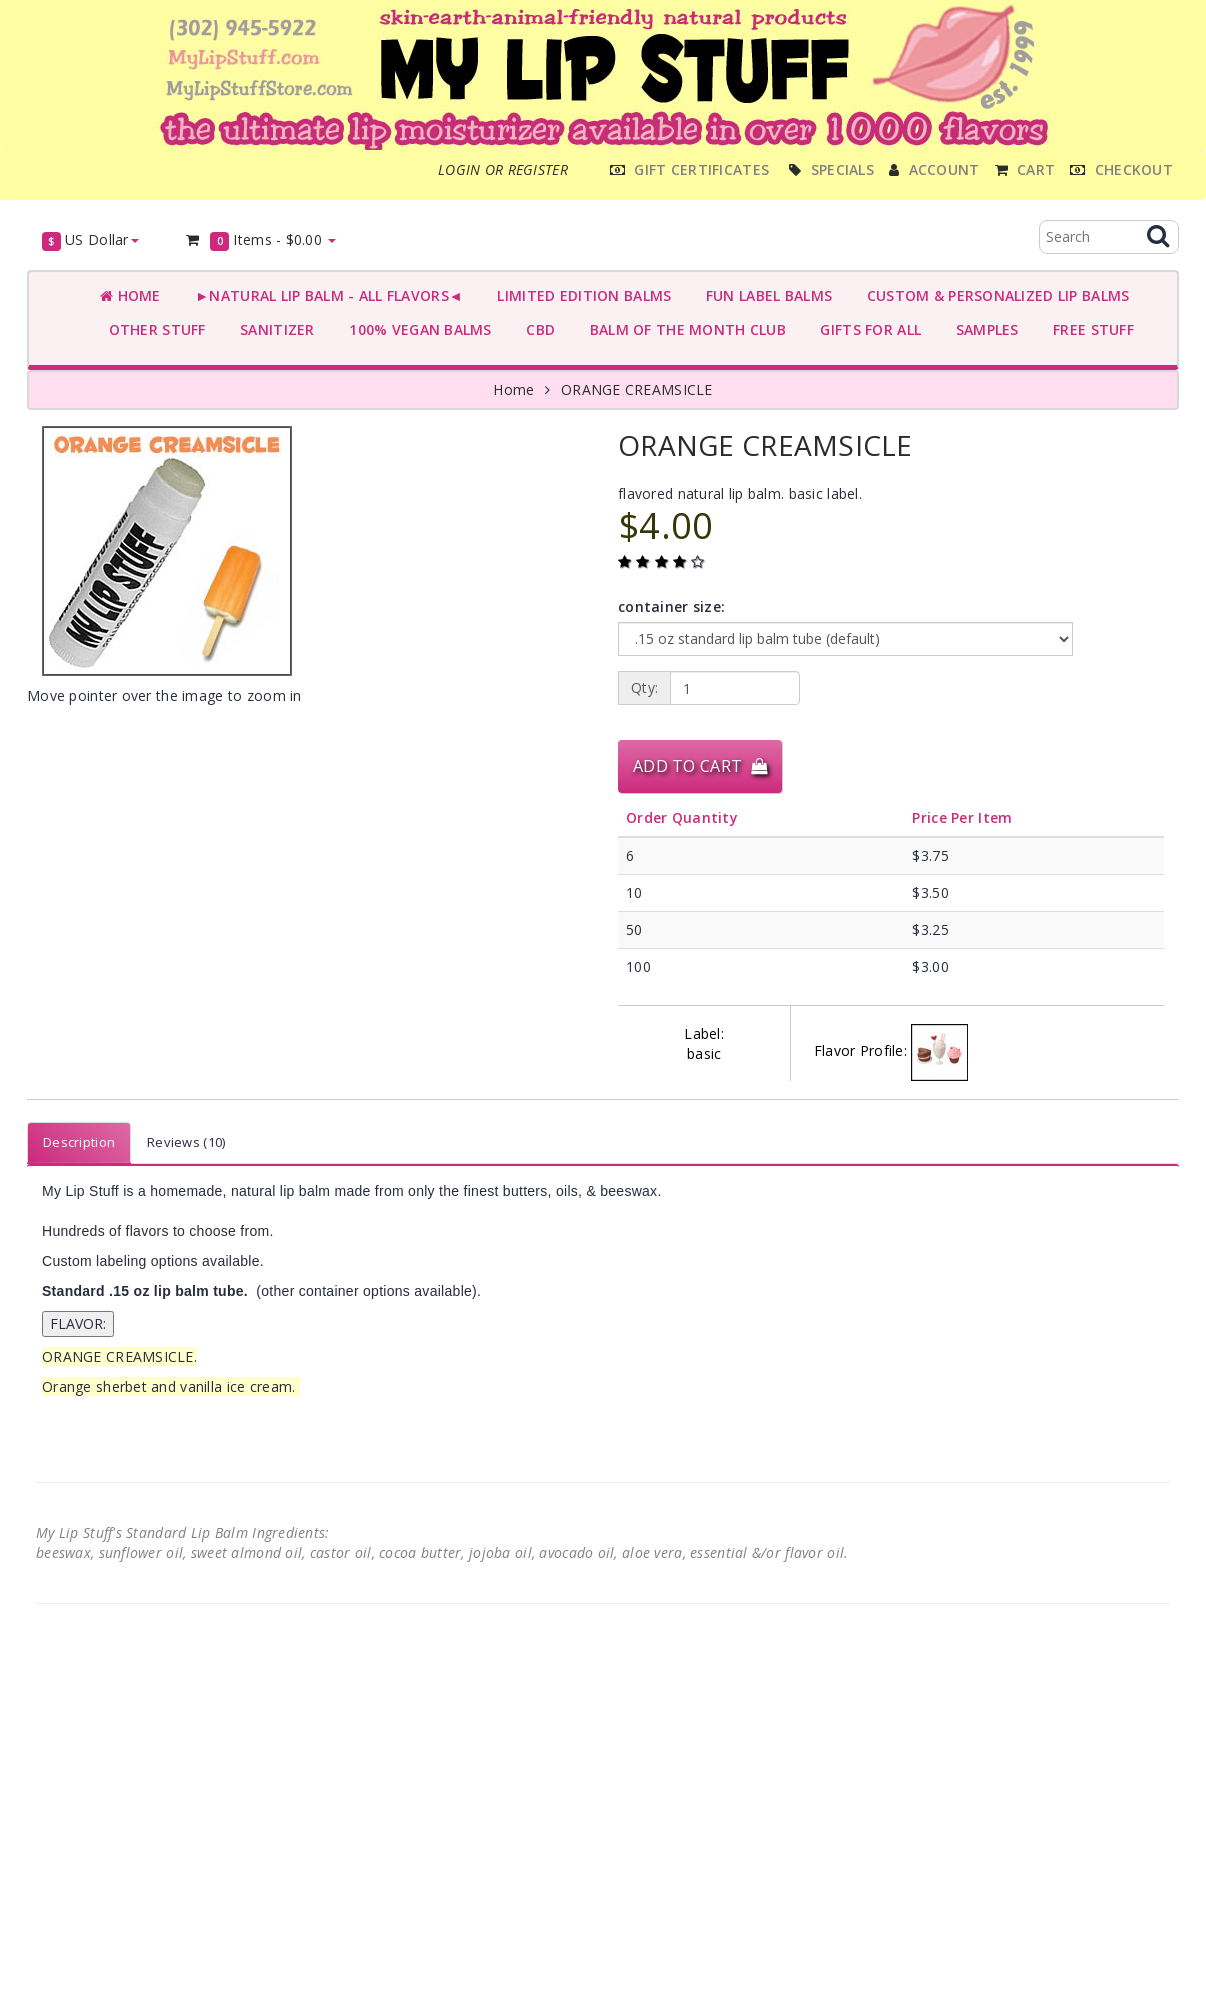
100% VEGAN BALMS (416, 329)
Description (79, 1142)
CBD (536, 329)
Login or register (503, 169)
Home (130, 295)
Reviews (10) (186, 1142)
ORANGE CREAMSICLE (637, 389)
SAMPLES (983, 329)
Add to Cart (700, 766)
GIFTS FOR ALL (866, 329)
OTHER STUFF (153, 329)
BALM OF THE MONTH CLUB (683, 329)
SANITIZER (273, 329)
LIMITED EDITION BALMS (580, 295)
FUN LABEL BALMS (764, 295)
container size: (671, 606)
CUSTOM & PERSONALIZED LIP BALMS (993, 295)
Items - (260, 240)
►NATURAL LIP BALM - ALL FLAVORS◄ (325, 295)
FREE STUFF (1089, 329)
